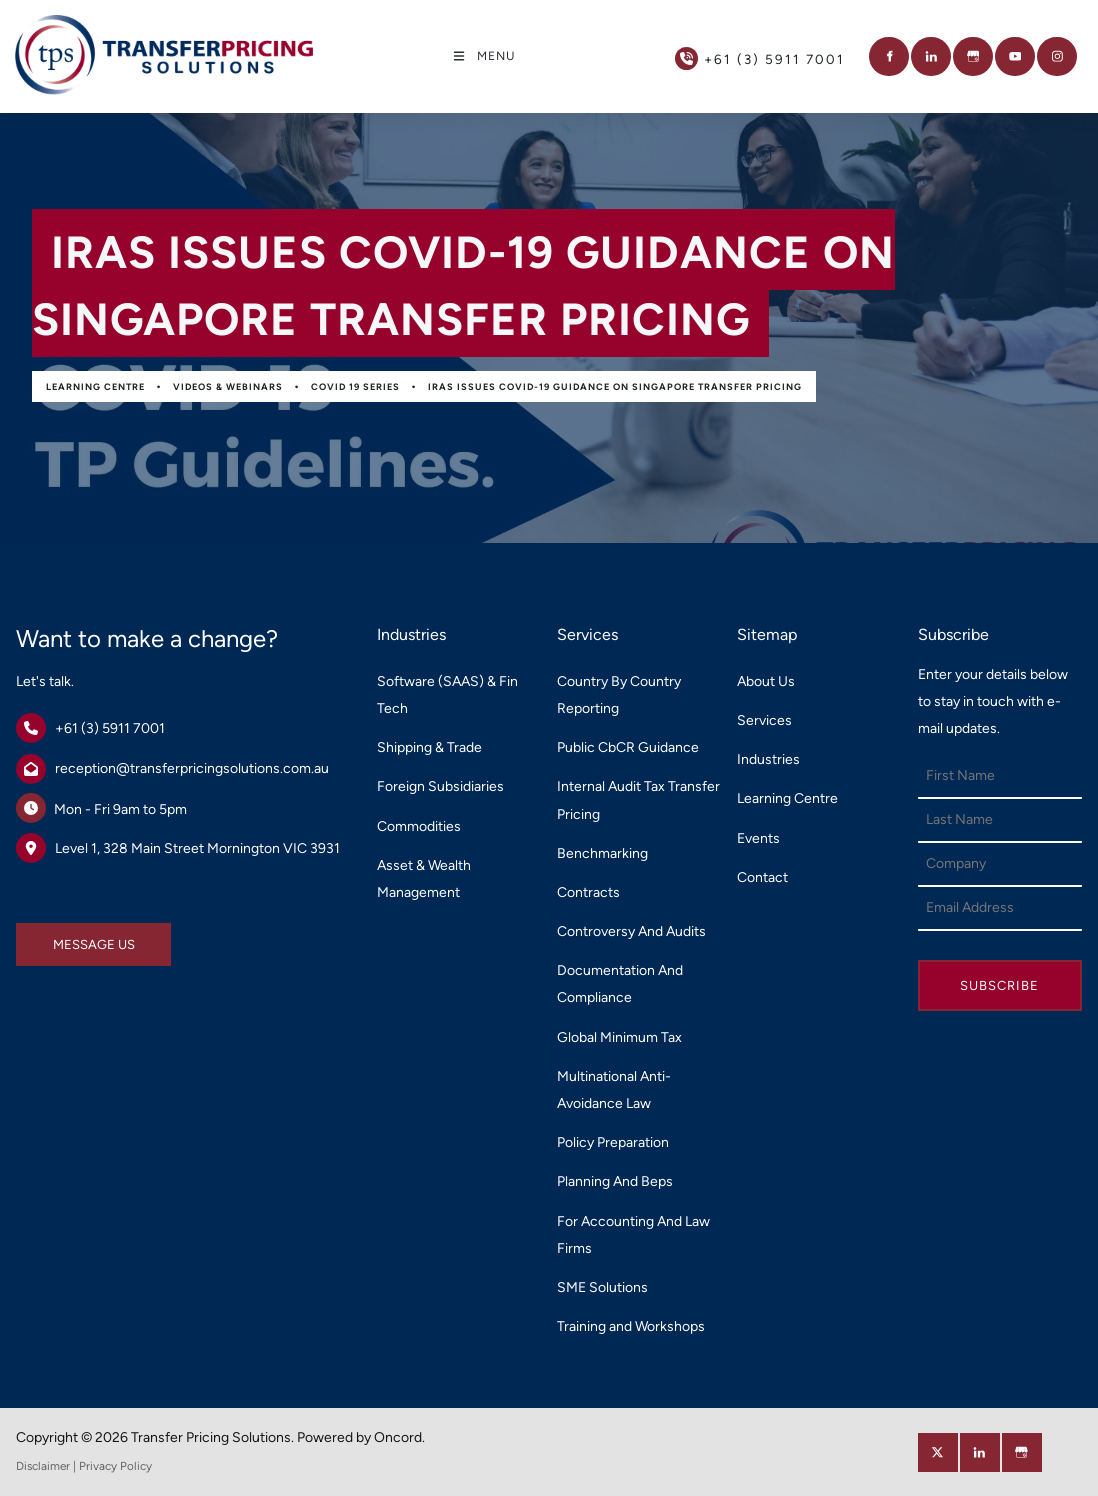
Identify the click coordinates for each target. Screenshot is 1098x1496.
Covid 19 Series (355, 386)
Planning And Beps (615, 1181)
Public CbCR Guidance (628, 747)
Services (764, 720)
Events (758, 838)
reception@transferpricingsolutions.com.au (192, 768)
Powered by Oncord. (361, 1437)
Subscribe (999, 985)
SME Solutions (602, 1287)
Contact (762, 877)
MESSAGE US (57, 936)
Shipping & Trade (429, 747)
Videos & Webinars (228, 386)
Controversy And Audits (631, 931)
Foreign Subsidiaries (440, 786)
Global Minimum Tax (619, 1037)
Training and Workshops (631, 1326)
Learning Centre (95, 386)
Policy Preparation (613, 1142)
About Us (766, 681)
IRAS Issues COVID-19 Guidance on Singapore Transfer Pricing (615, 386)
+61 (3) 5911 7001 (110, 728)
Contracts (588, 892)
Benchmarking (602, 853)
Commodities (419, 826)
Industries (768, 759)
